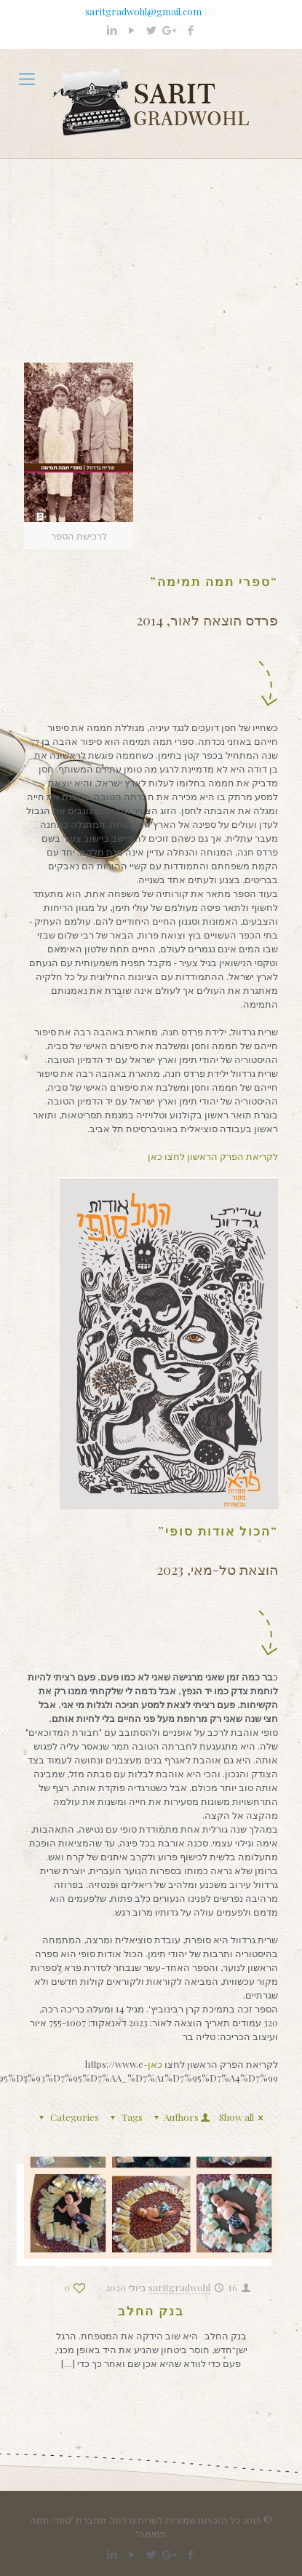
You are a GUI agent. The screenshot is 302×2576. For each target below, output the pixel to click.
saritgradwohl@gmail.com (143, 11)
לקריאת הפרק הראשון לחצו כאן (213, 1156)
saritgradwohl (179, 2287)
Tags (124, 2117)
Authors (180, 2117)
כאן (156, 2064)
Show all (243, 2117)
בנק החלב (151, 2310)
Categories (67, 2117)
